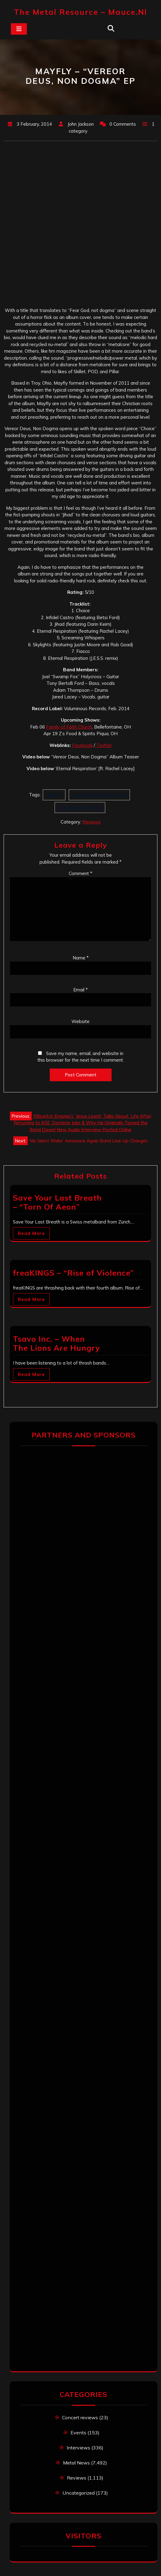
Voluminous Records (80, 807)
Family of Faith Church (69, 727)
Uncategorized (78, 2493)
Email (80, 990)
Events (78, 2433)
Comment (80, 873)
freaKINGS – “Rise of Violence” (73, 1272)
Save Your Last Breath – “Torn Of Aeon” (57, 1202)
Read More (31, 1233)
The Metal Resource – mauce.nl (80, 12)
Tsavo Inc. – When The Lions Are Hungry (56, 1343)
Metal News (76, 2463)
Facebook (82, 745)
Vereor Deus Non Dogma (99, 795)
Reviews (91, 822)
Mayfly (54, 795)
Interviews (78, 2448)
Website (80, 1021)
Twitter (103, 745)
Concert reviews (80, 2417)
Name (81, 958)
